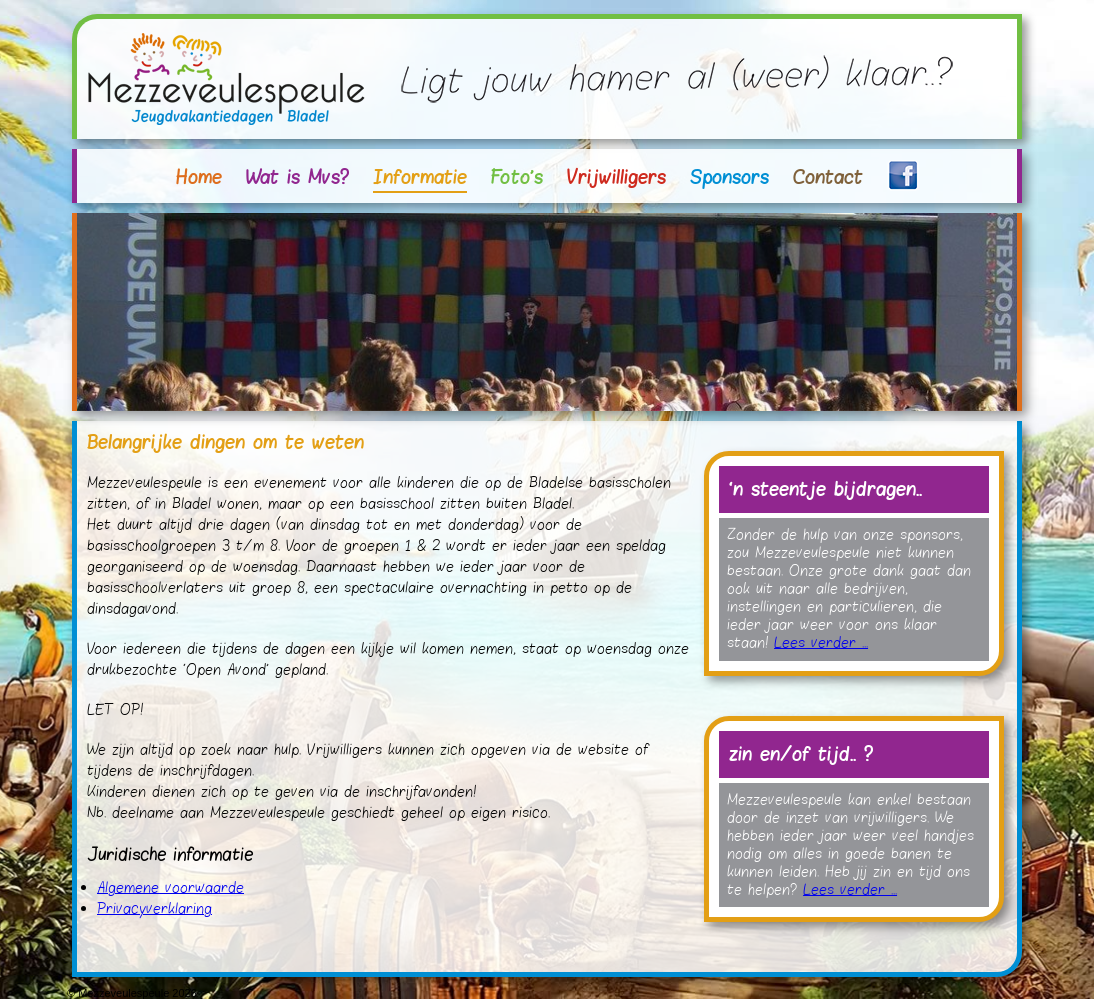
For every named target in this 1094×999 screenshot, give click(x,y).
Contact (828, 177)
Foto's (517, 177)
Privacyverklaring (154, 909)
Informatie (420, 177)
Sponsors (729, 177)
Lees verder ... (821, 643)
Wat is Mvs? (297, 177)
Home (199, 177)
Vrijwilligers (616, 177)
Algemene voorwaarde (170, 888)
